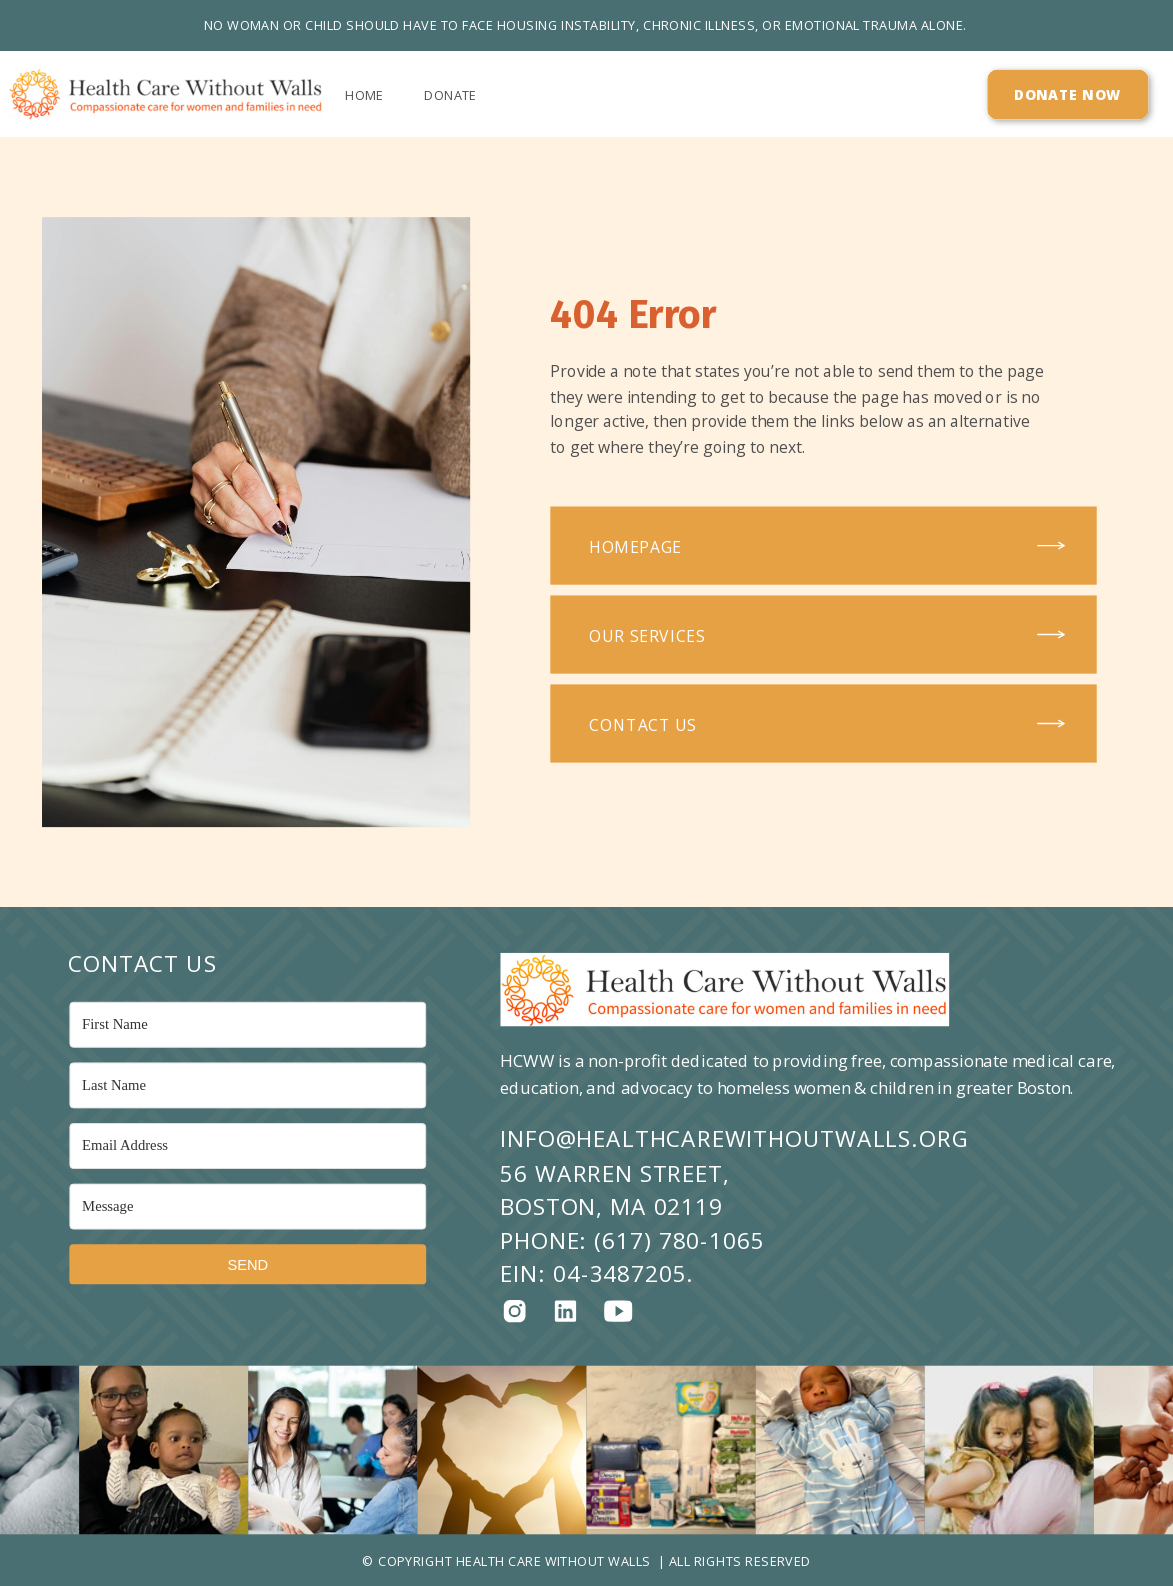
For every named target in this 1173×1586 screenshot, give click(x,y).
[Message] (247, 1207)
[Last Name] (247, 1086)
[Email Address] (247, 1146)
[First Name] (247, 1025)
